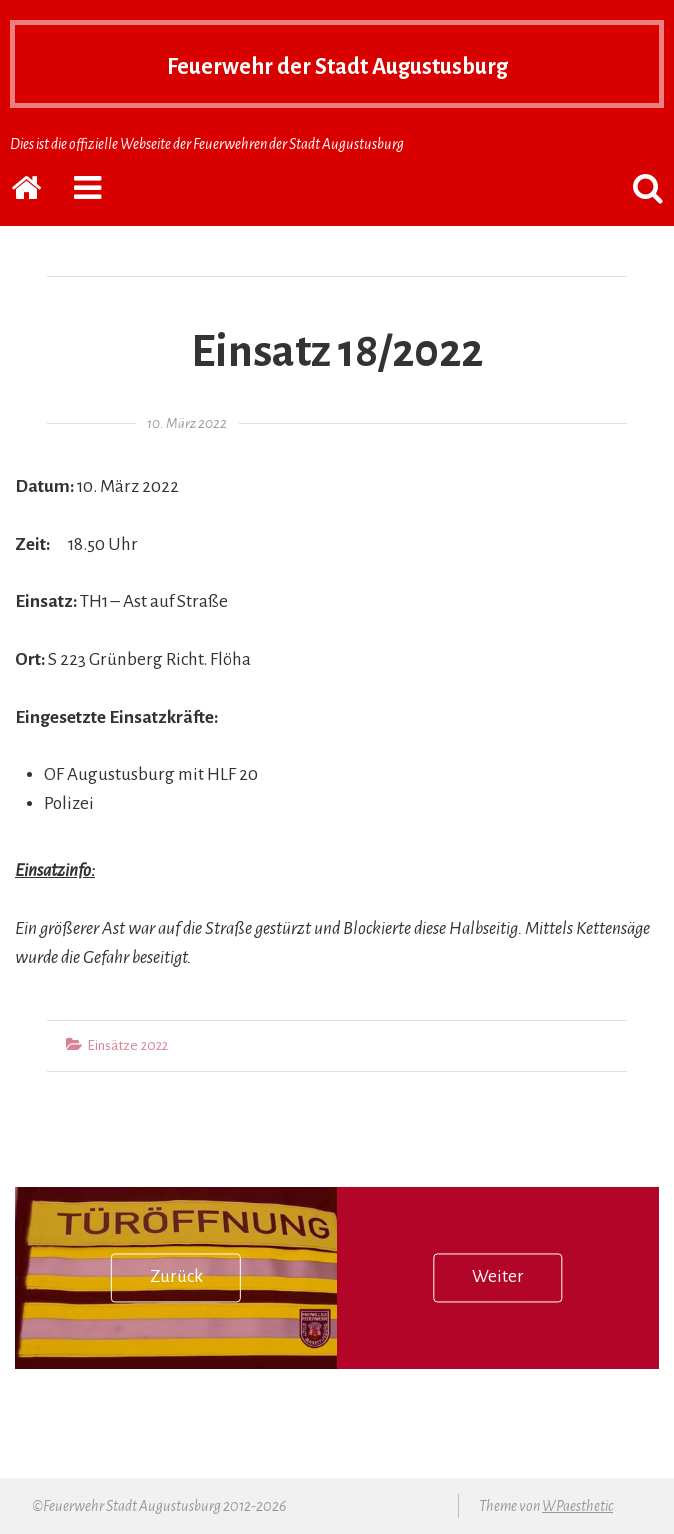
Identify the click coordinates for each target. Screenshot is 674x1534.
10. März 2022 (187, 423)
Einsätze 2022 (127, 1045)
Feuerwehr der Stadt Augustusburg (337, 64)
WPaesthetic (577, 1506)
